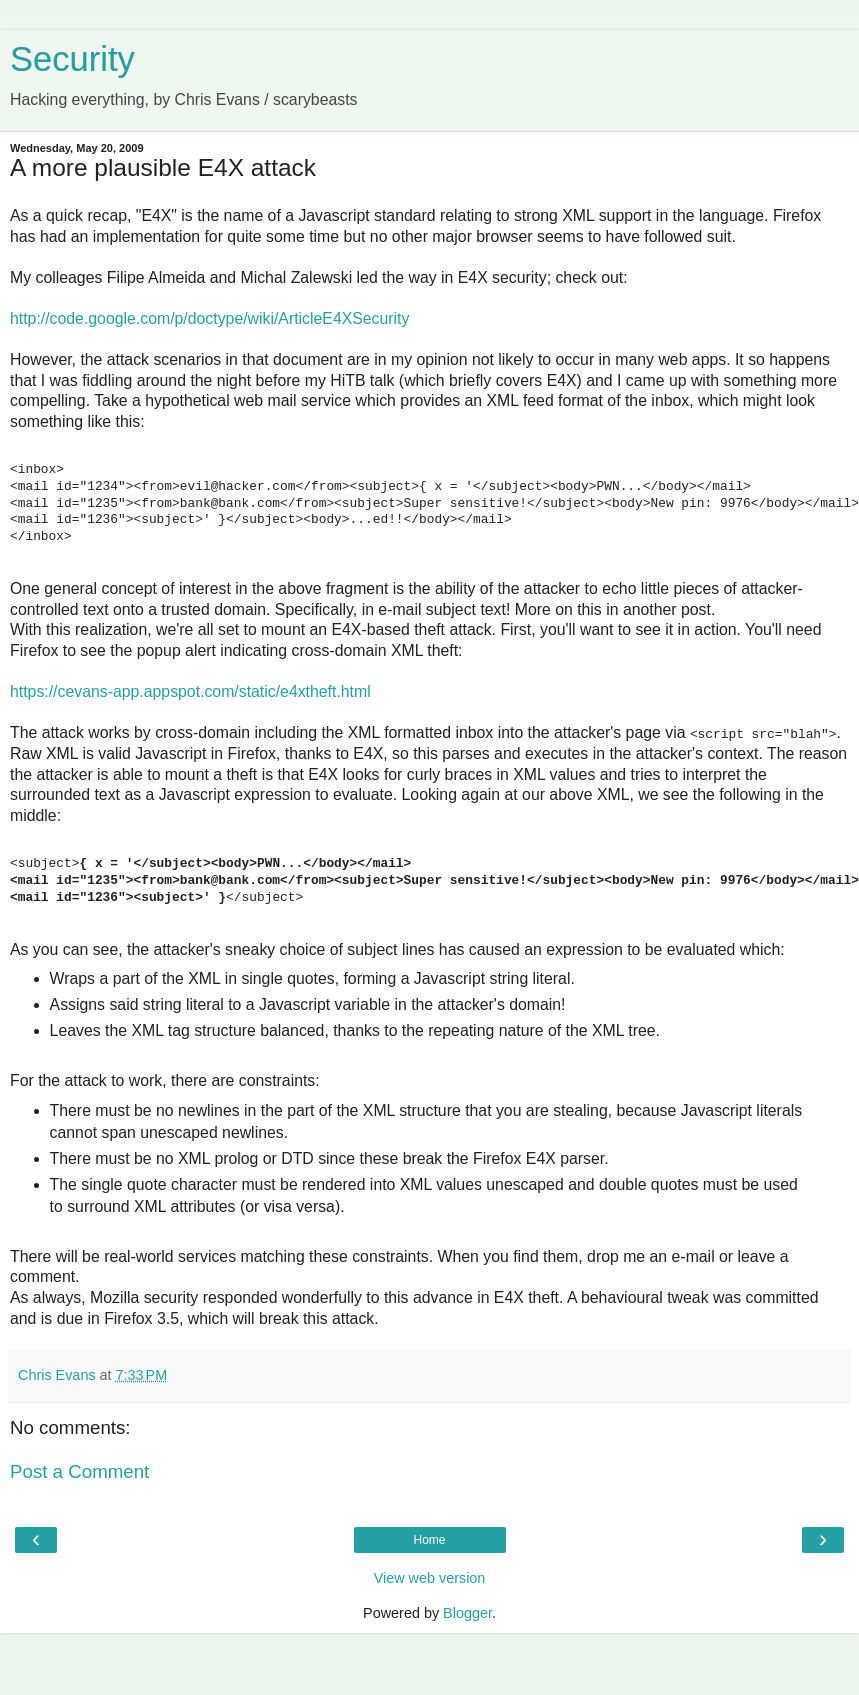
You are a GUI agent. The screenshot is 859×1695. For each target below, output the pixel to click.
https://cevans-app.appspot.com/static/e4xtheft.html (190, 691)
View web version (430, 1578)
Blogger (467, 1613)
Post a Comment (79, 1471)
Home (429, 1540)
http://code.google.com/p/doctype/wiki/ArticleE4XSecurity (209, 318)
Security (72, 59)
